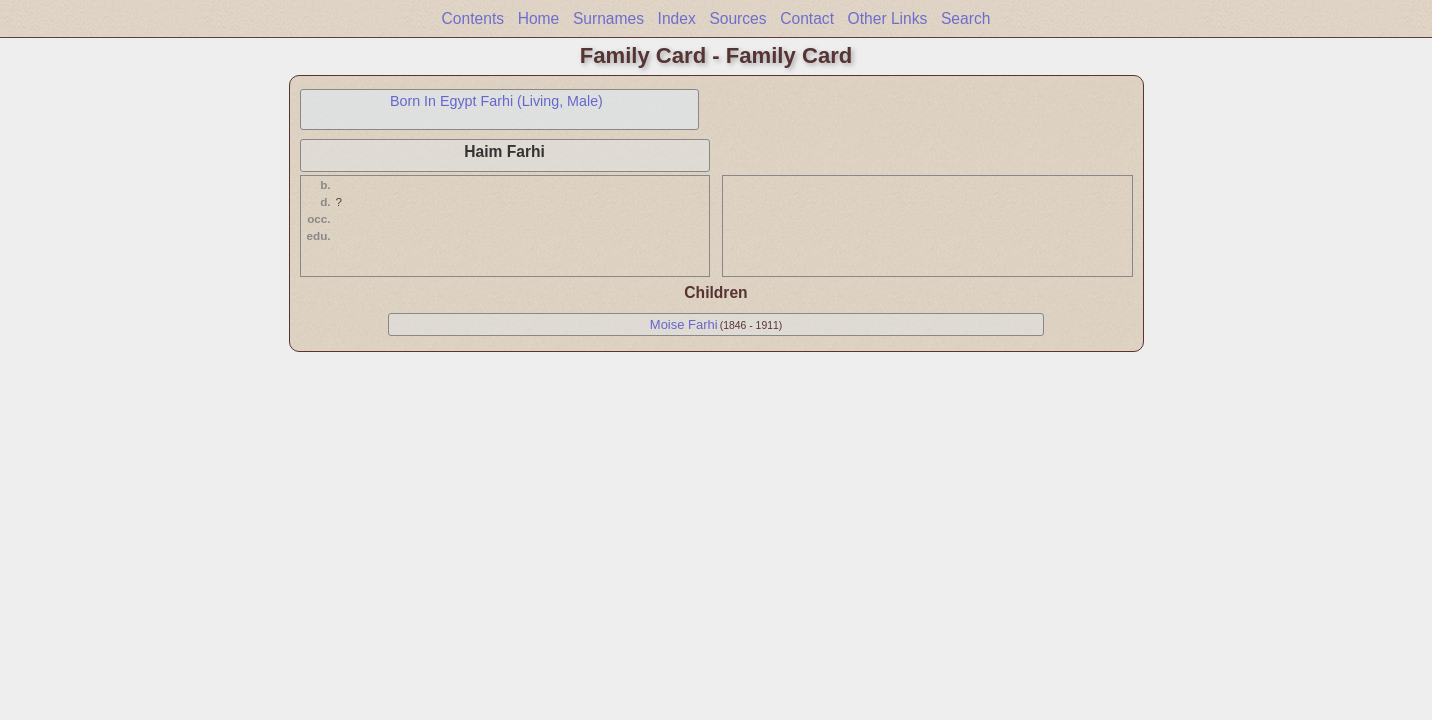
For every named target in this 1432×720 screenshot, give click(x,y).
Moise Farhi (684, 324)
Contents (473, 18)
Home (539, 18)
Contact (807, 18)
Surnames (608, 18)
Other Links (888, 18)
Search (965, 18)
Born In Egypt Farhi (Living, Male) (496, 101)
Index (677, 18)
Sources (737, 18)
